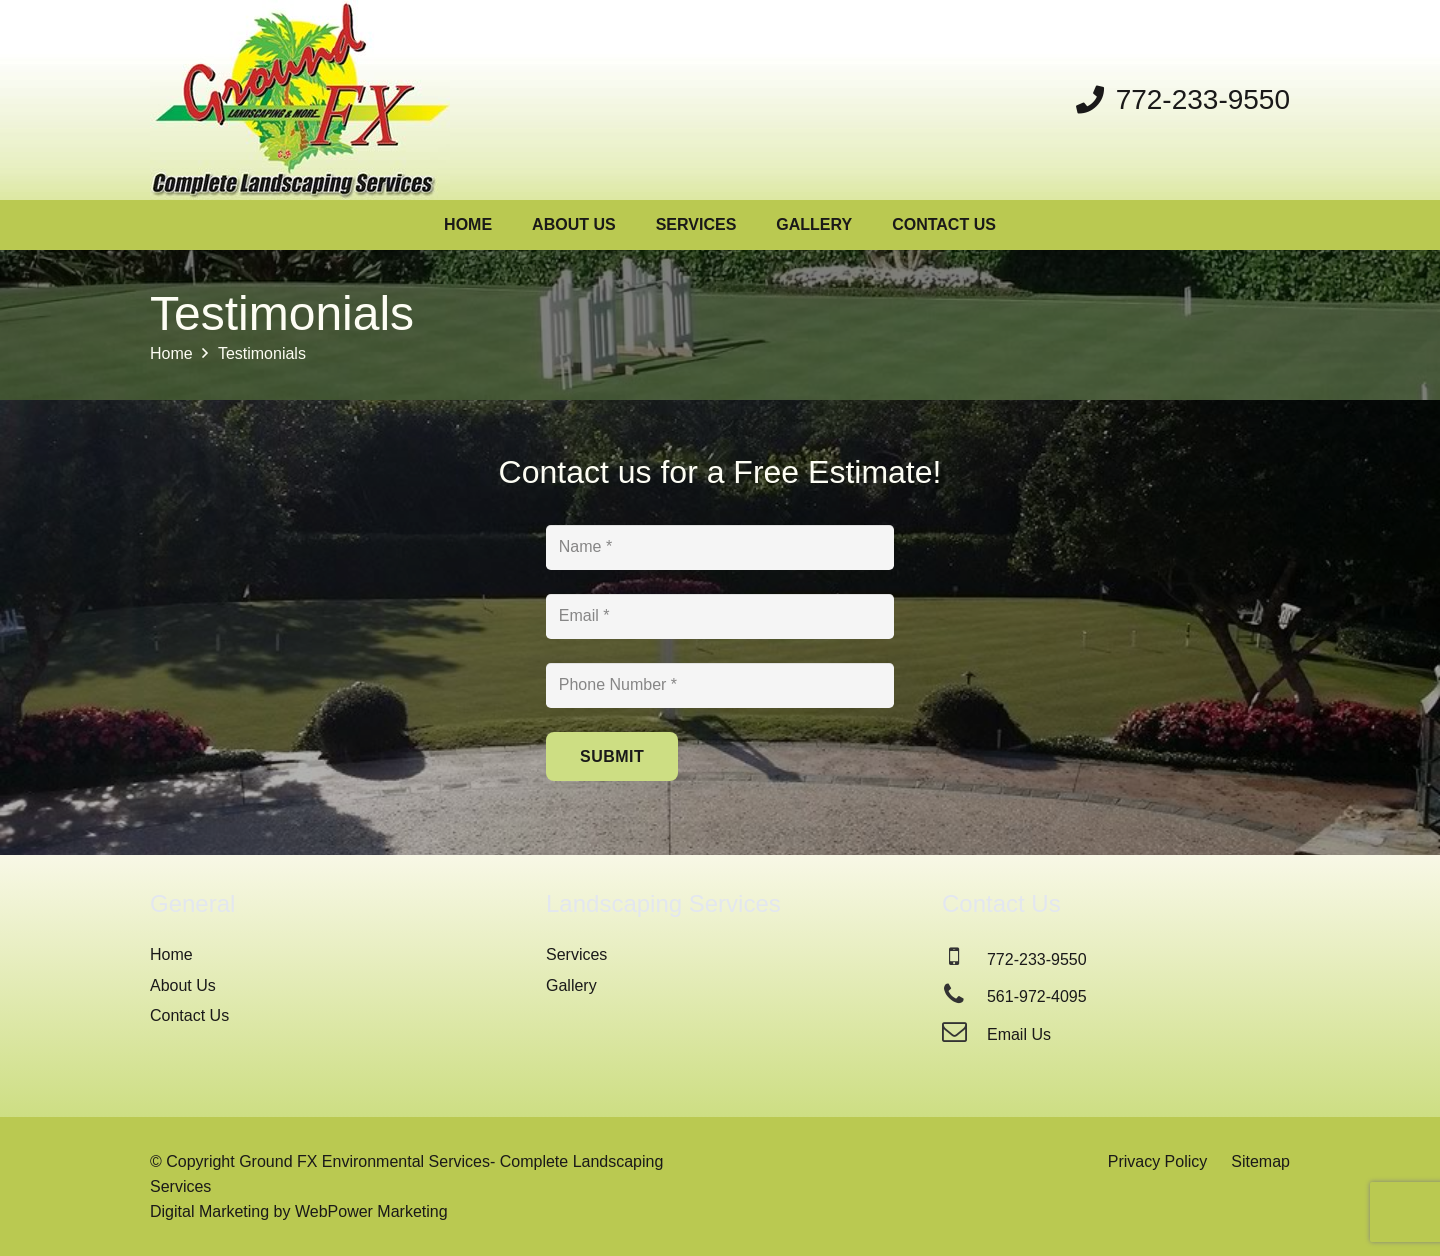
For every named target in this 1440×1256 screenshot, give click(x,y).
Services (576, 954)
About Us (183, 985)
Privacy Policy (1158, 1161)
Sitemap (1260, 1161)
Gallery (571, 985)
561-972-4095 (1037, 996)
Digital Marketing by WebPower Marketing (299, 1211)
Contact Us (189, 1015)
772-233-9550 (1037, 959)
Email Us (1019, 1034)
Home (171, 954)
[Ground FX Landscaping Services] (300, 100)
